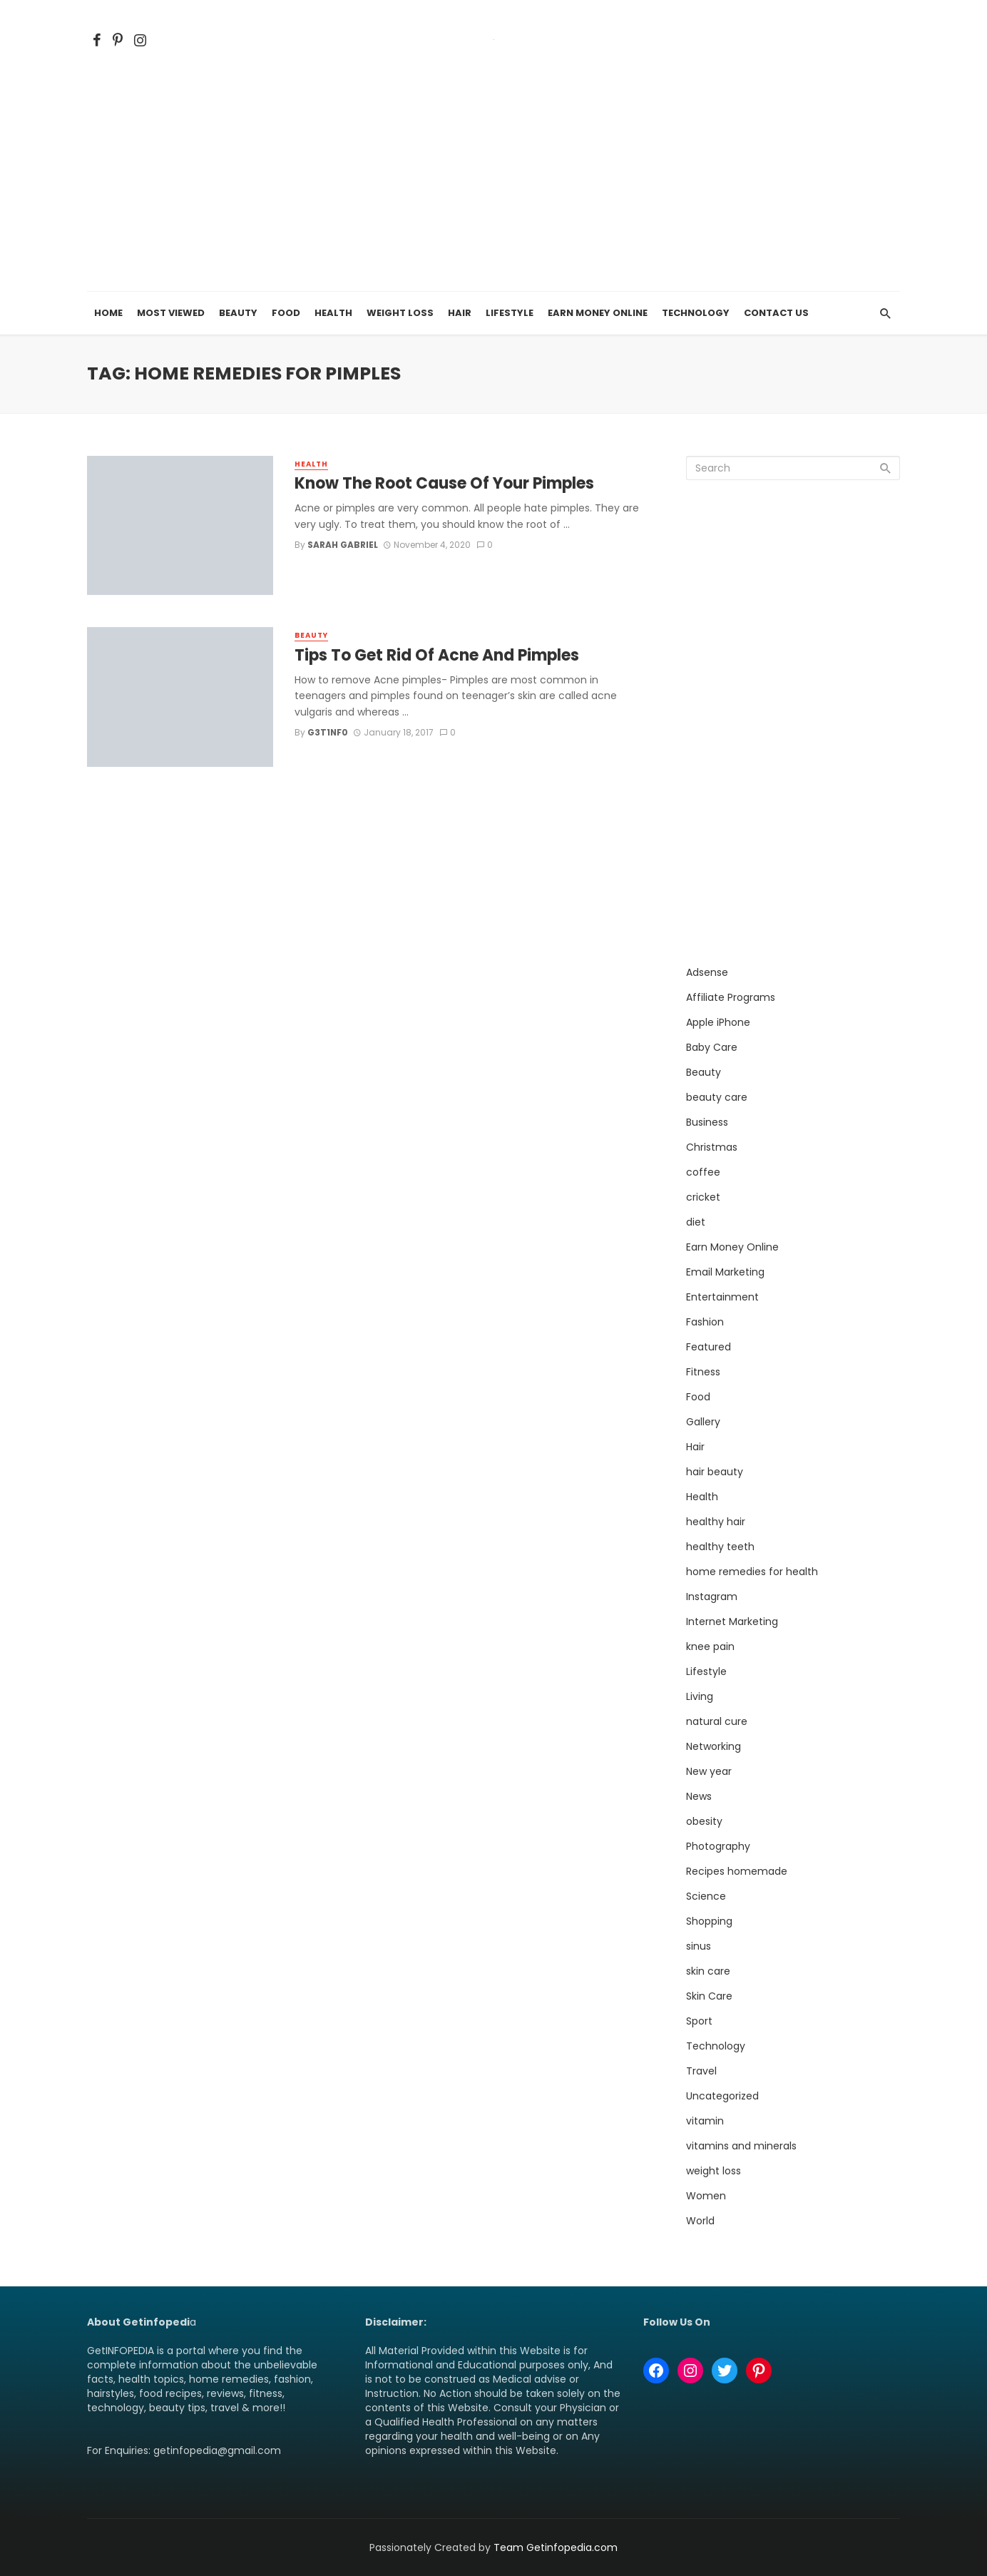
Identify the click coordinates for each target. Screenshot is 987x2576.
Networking (713, 1746)
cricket (703, 1197)
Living (699, 1696)
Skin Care (709, 1996)
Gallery (703, 1422)
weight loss (713, 2171)
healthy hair (715, 1521)
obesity (704, 1821)
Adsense (707, 972)
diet (695, 1222)
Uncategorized (722, 2096)
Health (333, 313)
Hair (459, 313)
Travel (701, 2071)
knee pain (710, 1646)
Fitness (703, 1372)
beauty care (716, 1097)
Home (108, 313)
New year (709, 1771)
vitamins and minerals (741, 2146)
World (700, 2221)
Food (286, 313)
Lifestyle (509, 313)
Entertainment (722, 1297)
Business (707, 1122)
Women (706, 2196)
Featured (708, 1347)
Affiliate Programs (730, 997)
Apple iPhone (718, 1022)
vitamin (705, 2121)
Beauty (238, 313)
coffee (703, 1172)
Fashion (705, 1322)
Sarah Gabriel (342, 545)
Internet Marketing (732, 1621)
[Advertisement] (493, 185)
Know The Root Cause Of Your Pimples (444, 484)
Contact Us (776, 313)
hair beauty (714, 1472)
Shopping (709, 1921)
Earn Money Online (598, 313)
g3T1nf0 (327, 732)
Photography (718, 1846)
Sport (699, 2021)
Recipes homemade (736, 1871)
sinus (698, 1946)
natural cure (716, 1721)
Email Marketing (725, 1272)
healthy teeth (720, 1546)
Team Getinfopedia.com (556, 2547)
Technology (696, 313)
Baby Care (711, 1047)
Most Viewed (171, 313)
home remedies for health (752, 1571)
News (699, 1796)
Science (706, 1896)
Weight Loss (400, 313)
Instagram (711, 1596)
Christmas (711, 1147)
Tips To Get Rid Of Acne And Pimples (437, 656)
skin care (708, 1971)
